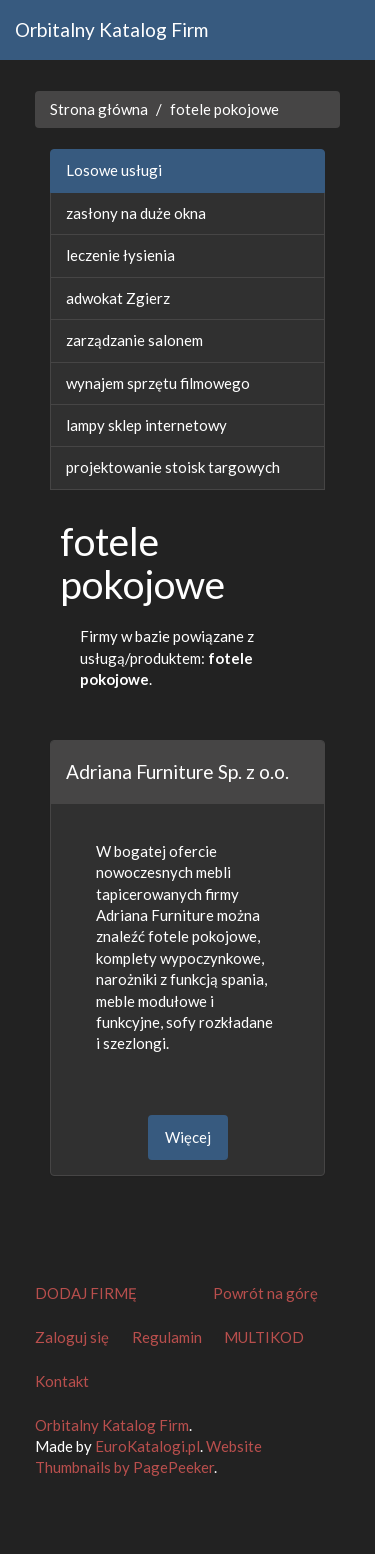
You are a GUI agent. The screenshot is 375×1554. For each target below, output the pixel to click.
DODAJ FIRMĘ (86, 1293)
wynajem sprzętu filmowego (158, 383)
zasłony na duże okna (136, 213)
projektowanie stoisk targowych (173, 467)
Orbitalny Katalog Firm (111, 29)
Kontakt (62, 1381)
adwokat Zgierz (118, 298)
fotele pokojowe (224, 109)
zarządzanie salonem (134, 340)
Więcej (188, 1137)
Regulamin (167, 1337)
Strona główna (99, 109)
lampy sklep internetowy (146, 425)
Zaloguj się (72, 1337)
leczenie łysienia (120, 255)
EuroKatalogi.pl (147, 1446)
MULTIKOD (264, 1337)
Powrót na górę (265, 1293)
